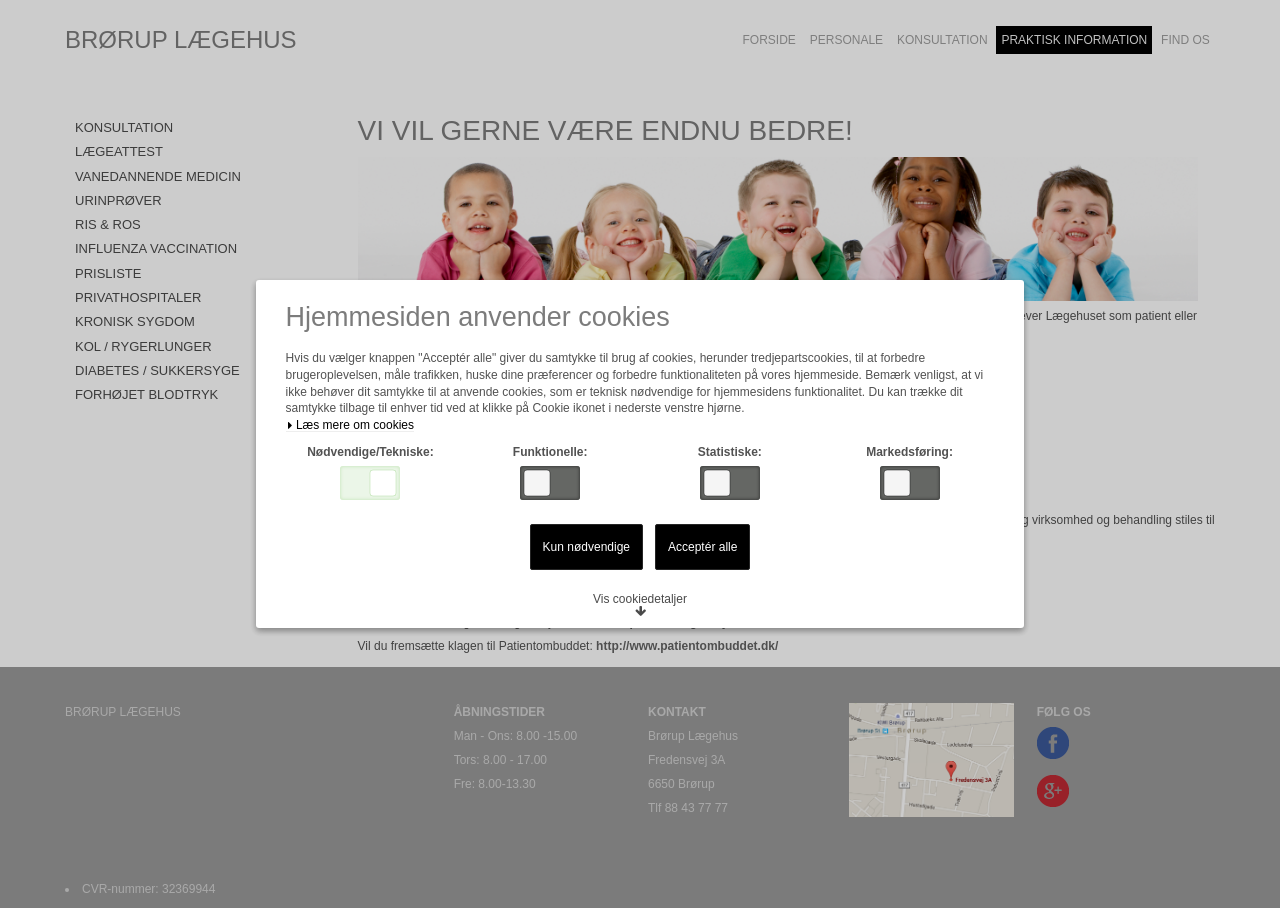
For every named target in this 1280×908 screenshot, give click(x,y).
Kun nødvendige (586, 549)
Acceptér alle (702, 549)
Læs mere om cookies (354, 427)
